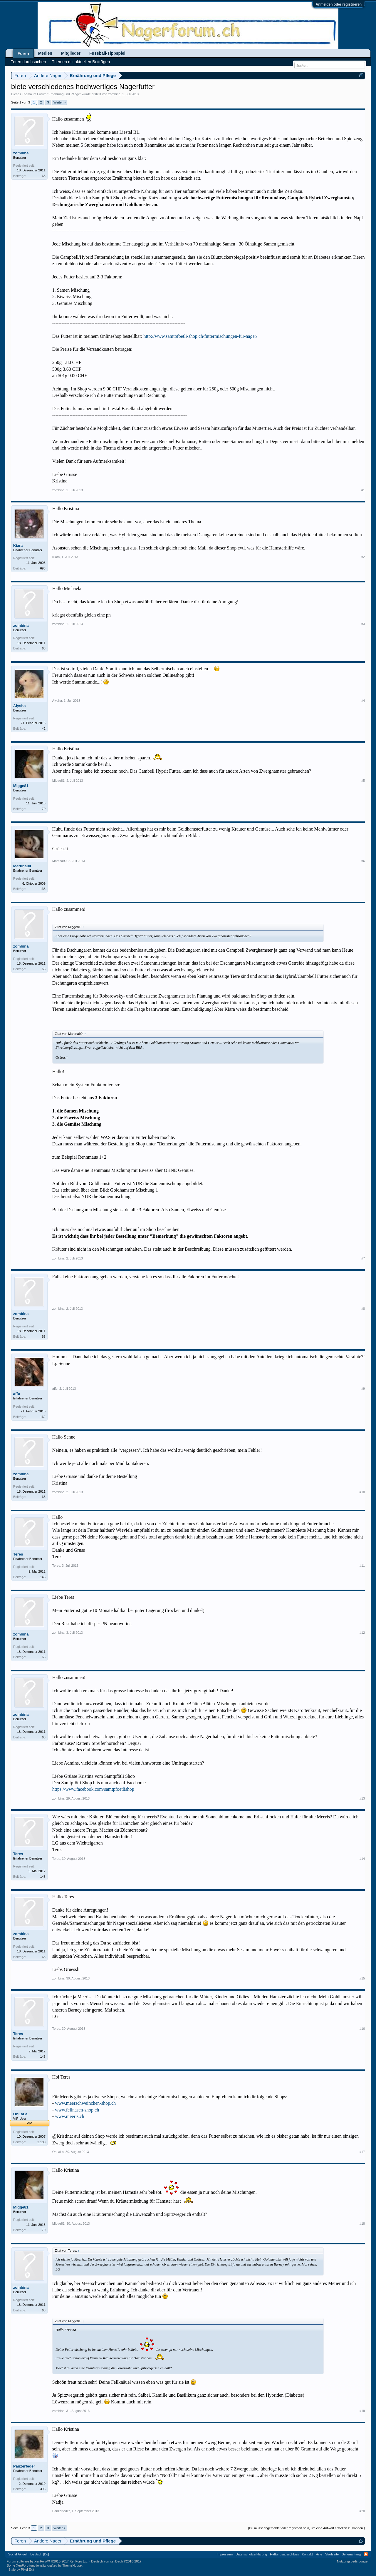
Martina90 (22, 866)
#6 (363, 861)
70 (44, 809)
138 (42, 889)
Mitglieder (70, 53)
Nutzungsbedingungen (353, 2561)
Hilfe (319, 2554)
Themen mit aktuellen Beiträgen (81, 61)
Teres (18, 1554)
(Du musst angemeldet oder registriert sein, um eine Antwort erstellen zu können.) (306, 2528)
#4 (363, 700)
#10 (362, 1492)
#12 (362, 1632)
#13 (362, 1798)
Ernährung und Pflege (64, 94)
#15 (362, 1978)
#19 (362, 2411)
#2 (363, 557)
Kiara (18, 545)
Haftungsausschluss (284, 2554)
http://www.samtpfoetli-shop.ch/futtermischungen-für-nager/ (200, 336)
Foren (23, 53)
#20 (362, 2511)
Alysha (19, 706)
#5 (363, 780)
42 (44, 728)
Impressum (225, 2554)
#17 (362, 2152)
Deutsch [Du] (39, 2554)
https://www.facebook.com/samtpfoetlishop (93, 1789)
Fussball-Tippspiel (107, 53)
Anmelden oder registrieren (338, 4)
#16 (362, 2028)
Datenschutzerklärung (251, 2554)
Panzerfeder (24, 2466)
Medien (45, 53)
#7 (363, 1258)
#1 (363, 490)
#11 (362, 1565)
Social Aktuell (17, 2554)
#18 (362, 2223)
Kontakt (307, 2554)
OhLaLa (20, 2114)
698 (42, 568)
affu (16, 1393)
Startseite (332, 2554)
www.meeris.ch (69, 2116)
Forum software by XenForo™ (47, 2561)
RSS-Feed (366, 2554)
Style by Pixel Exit (21, 2569)
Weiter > (59, 102)
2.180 (41, 2142)
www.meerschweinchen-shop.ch (85, 2103)
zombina (114, 94)
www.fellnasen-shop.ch (77, 2109)
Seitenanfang (351, 2554)
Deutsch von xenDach (116, 2561)
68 (44, 176)
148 (42, 1577)
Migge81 (20, 786)
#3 (363, 624)
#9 (363, 1388)
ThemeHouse (72, 2565)
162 (42, 1417)
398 (42, 2489)
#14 (362, 1858)
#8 (363, 1308)
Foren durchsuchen (28, 61)
